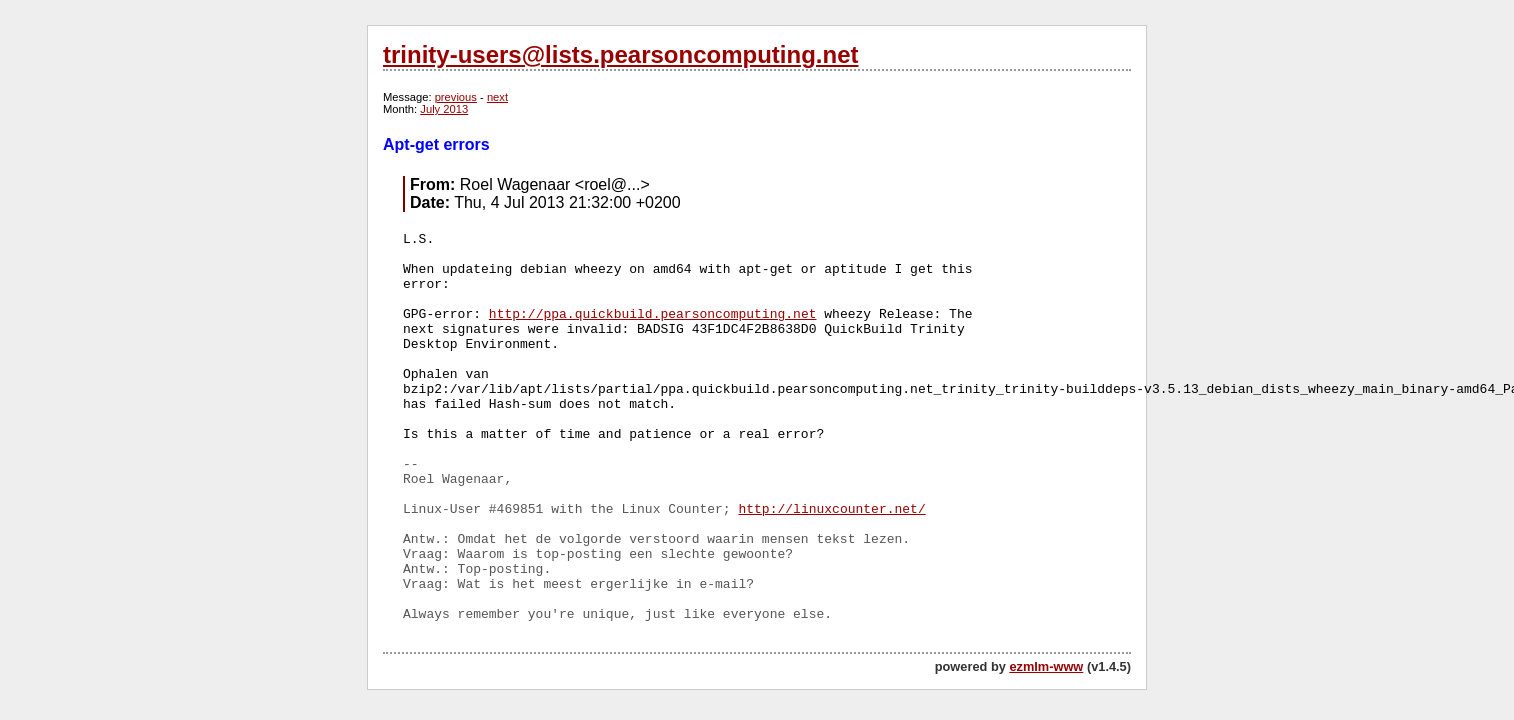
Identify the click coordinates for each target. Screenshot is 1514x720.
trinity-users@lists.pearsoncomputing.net (620, 54)
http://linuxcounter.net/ (831, 509)
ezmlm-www (1046, 666)
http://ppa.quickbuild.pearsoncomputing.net (653, 314)
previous (456, 97)
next (497, 97)
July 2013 (444, 109)
